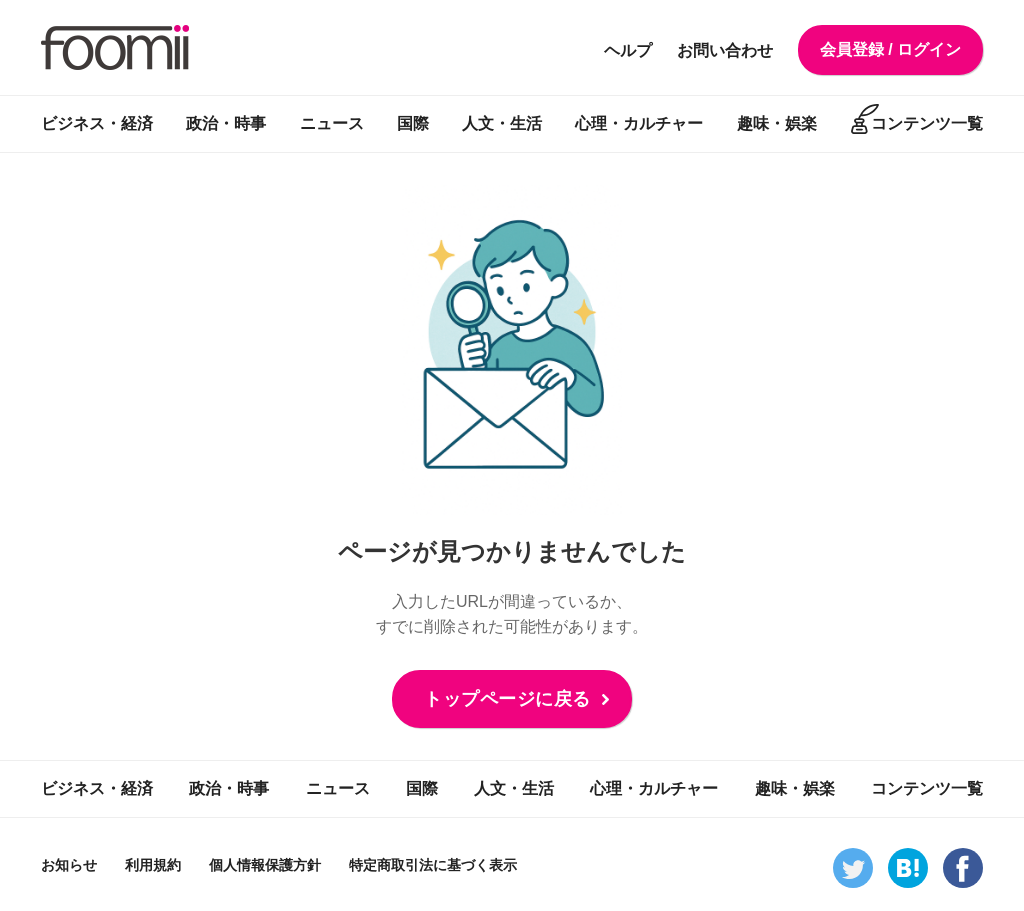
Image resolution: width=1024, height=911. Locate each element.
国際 (413, 123)
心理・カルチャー (639, 123)
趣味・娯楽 (777, 123)
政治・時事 (226, 123)
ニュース (332, 123)
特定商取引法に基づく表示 (433, 865)
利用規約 (153, 865)
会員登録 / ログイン (890, 49)
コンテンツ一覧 (927, 123)
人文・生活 (502, 123)
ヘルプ (628, 50)
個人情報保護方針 (265, 865)
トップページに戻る (507, 699)
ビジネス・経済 (97, 123)
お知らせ (69, 865)
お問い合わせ (725, 50)
